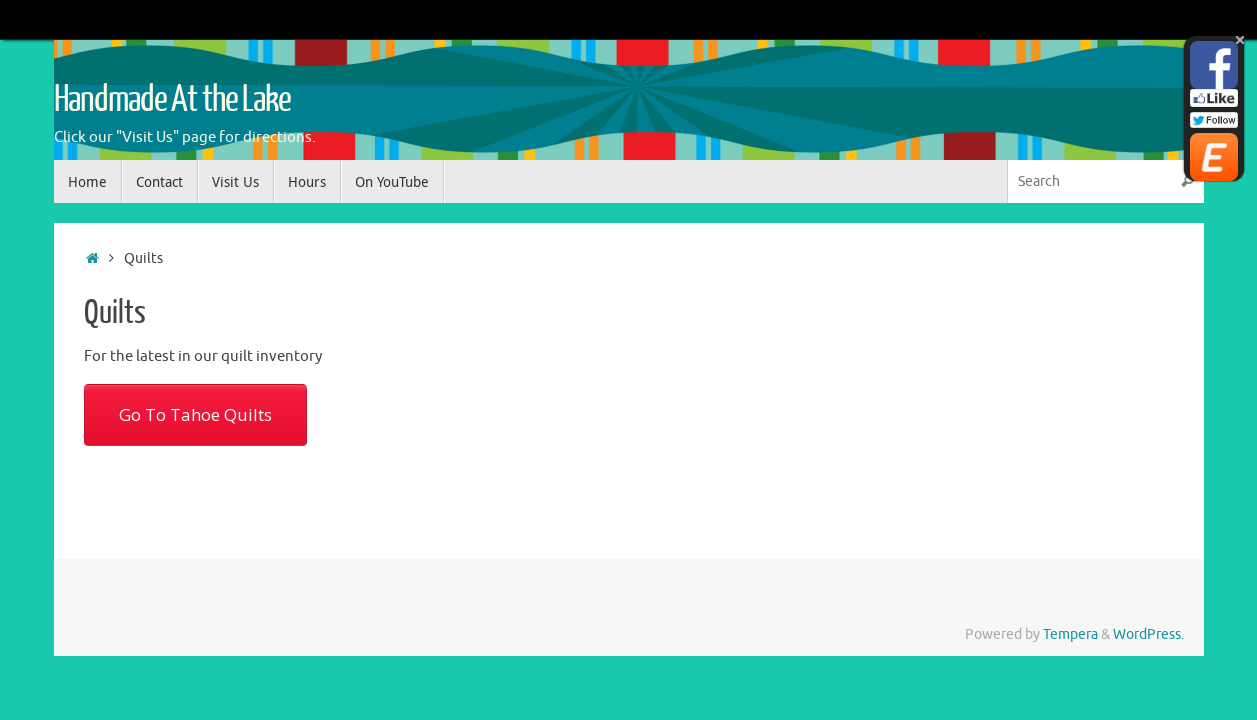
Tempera (1070, 634)
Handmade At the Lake (172, 100)
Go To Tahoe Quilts (195, 414)
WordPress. (1148, 634)
